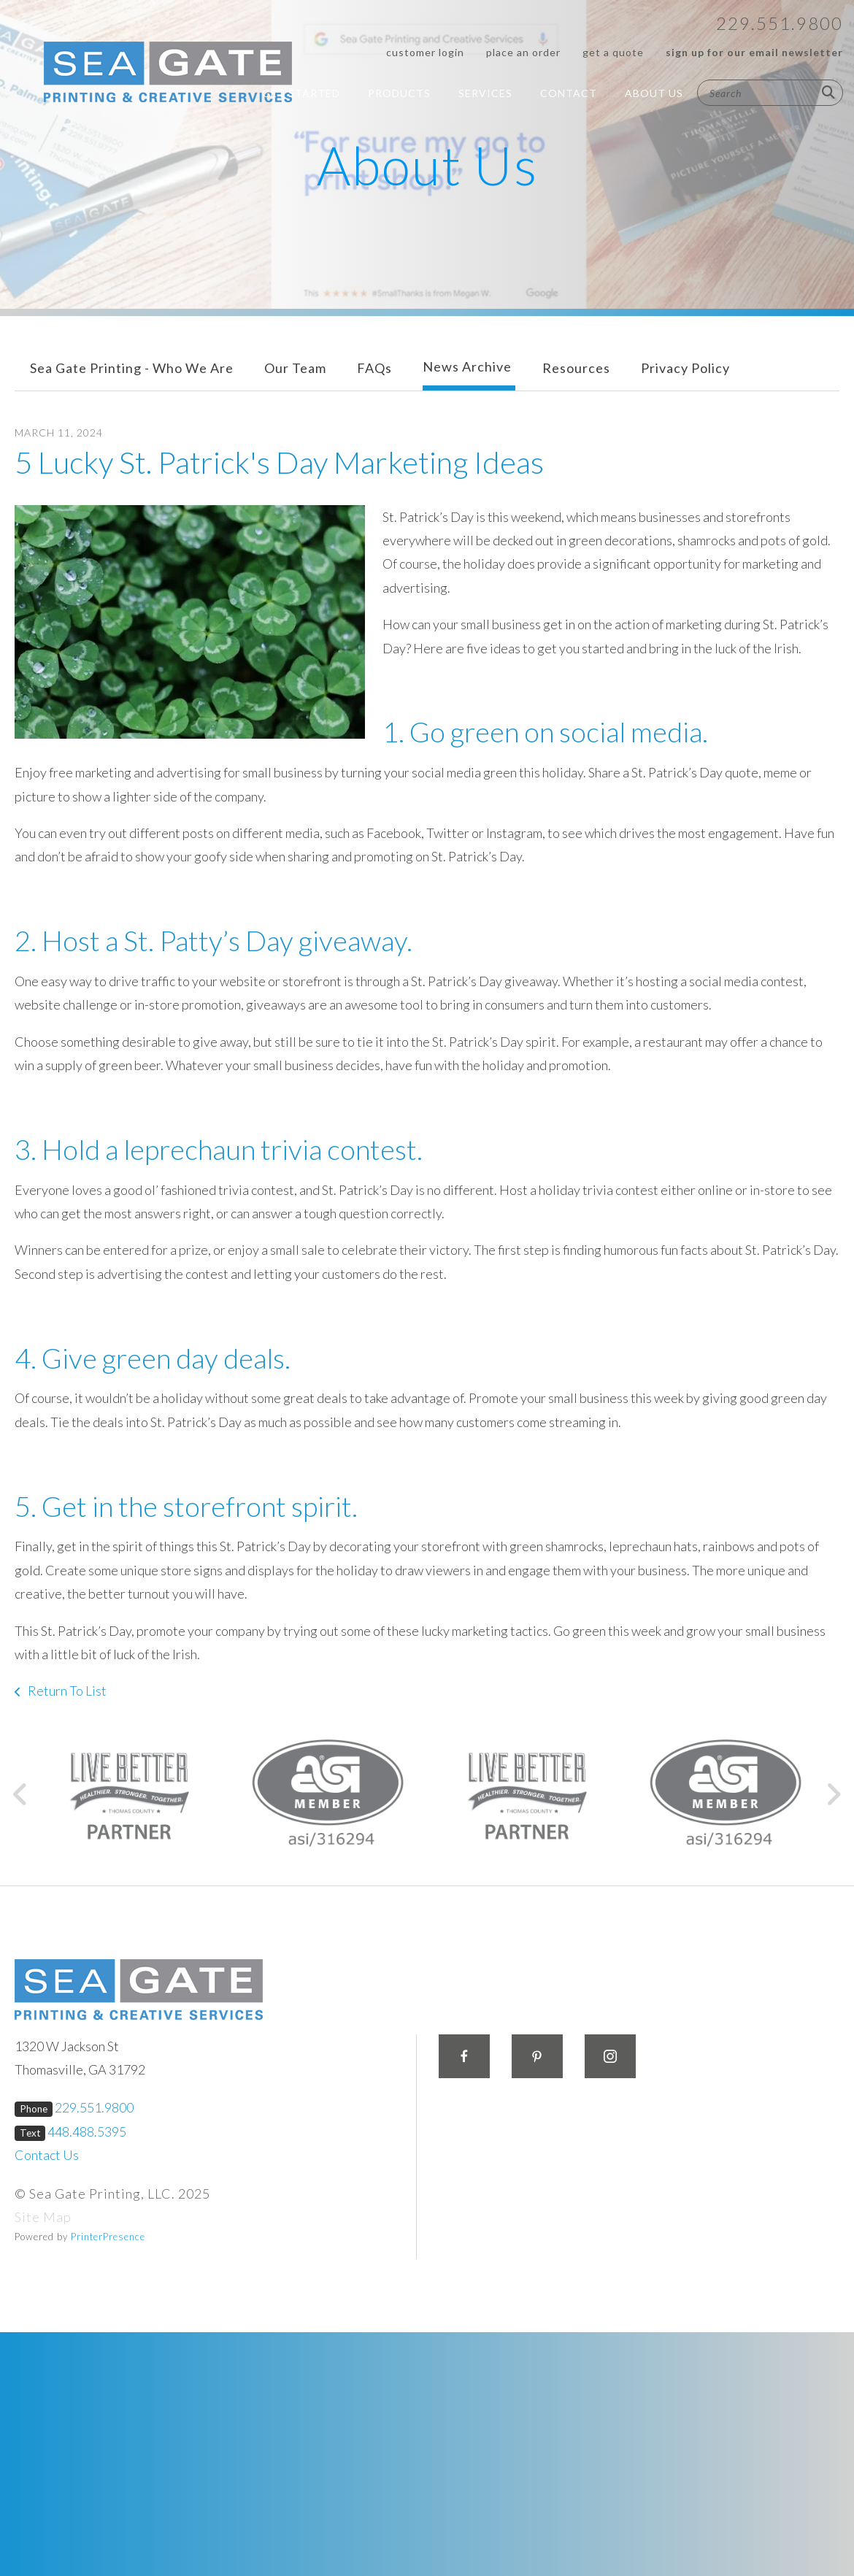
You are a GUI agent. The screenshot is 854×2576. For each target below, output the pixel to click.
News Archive (467, 366)
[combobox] (770, 93)
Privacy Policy (685, 368)
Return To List (66, 1691)
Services (485, 93)
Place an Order (523, 52)
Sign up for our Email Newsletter (754, 52)
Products (399, 93)
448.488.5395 (86, 2131)
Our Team (295, 368)
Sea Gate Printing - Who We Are (132, 368)
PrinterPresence (108, 2236)
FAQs (374, 368)
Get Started (301, 93)
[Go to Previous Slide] (21, 1794)
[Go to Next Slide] (833, 1794)
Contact (568, 93)
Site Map (43, 2217)
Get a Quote (613, 52)
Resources (576, 368)
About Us (654, 93)
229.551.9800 (779, 23)
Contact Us (47, 2155)
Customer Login (425, 52)
